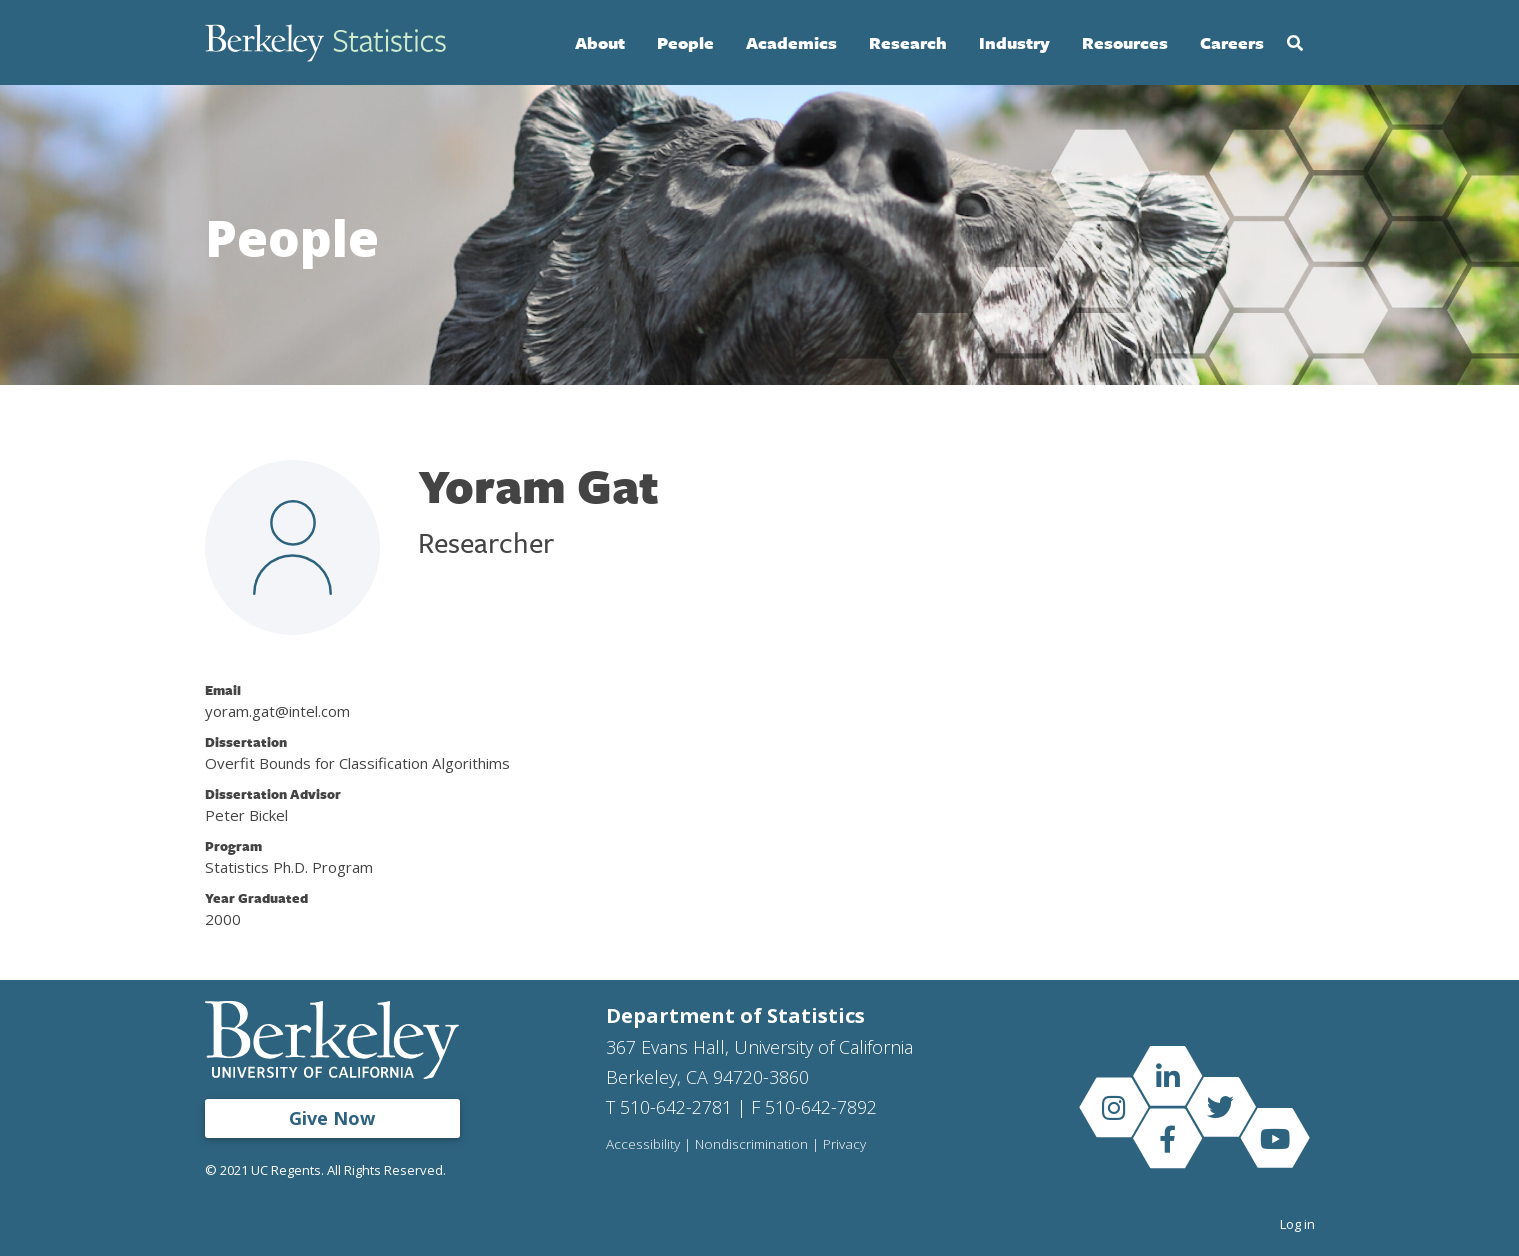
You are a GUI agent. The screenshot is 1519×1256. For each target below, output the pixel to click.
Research (908, 42)
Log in (1297, 1224)
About (600, 42)
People (685, 42)
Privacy (844, 1145)
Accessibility (643, 1145)
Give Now (332, 1118)
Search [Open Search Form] (1295, 43)
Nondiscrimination (751, 1145)
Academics (791, 42)
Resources (1125, 42)
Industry (1014, 42)
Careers (1232, 42)
